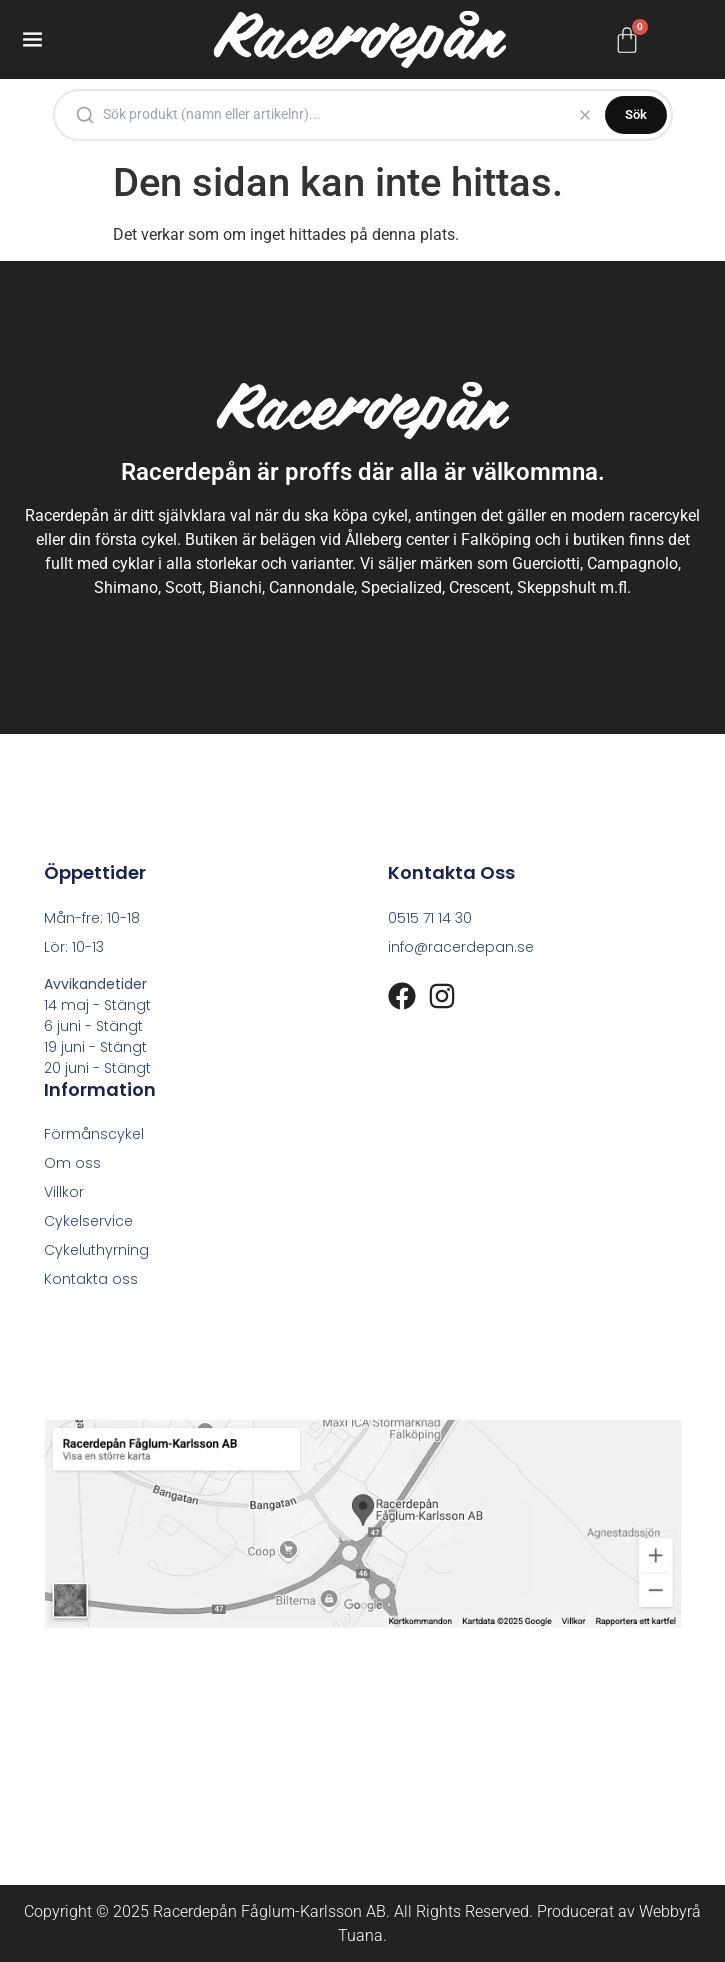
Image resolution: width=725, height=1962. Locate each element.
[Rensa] (585, 115)
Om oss (72, 1163)
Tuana (360, 1935)
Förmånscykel (94, 1134)
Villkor (64, 1192)
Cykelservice (88, 1221)
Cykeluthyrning (96, 1250)
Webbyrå (670, 1911)
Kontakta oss (91, 1279)
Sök (636, 114)
